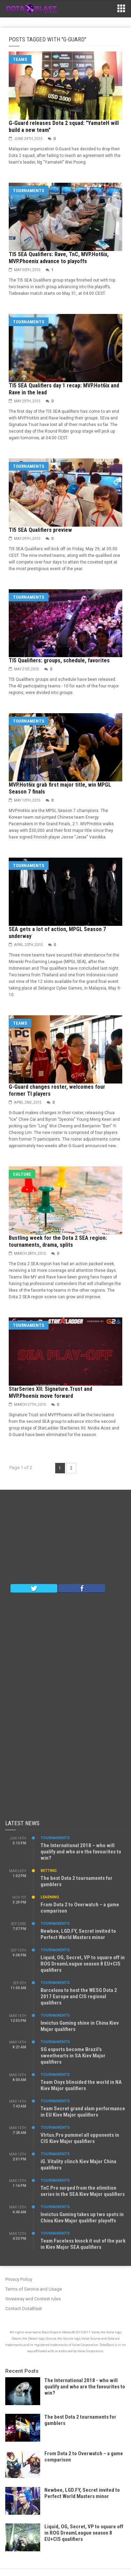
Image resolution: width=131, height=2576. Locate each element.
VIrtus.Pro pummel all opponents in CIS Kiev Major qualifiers (80, 2138)
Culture (22, 1174)
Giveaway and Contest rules (33, 2298)
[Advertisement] (65, 1538)
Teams (20, 59)
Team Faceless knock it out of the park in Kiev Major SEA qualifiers (83, 2244)
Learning (50, 1897)
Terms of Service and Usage (33, 2289)
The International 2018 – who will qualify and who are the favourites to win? (81, 1851)
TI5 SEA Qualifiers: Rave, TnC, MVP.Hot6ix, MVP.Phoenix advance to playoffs (59, 258)
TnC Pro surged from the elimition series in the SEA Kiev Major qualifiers (83, 2191)
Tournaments (28, 190)
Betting (49, 1870)
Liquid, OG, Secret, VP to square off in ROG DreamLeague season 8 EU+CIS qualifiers (83, 1963)
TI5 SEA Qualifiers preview (40, 530)
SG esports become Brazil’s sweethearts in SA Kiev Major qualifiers (73, 2055)
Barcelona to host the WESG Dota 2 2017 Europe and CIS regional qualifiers (79, 1996)
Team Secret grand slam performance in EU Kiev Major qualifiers (83, 2111)
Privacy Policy (18, 2279)
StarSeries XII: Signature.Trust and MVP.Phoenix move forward (50, 1392)
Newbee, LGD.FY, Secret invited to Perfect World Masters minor (78, 1934)
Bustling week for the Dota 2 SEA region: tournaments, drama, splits (58, 1241)
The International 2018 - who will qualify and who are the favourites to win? (84, 2386)
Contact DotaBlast (23, 2308)
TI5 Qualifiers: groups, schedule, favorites (59, 660)
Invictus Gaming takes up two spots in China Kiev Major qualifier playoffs (82, 2217)
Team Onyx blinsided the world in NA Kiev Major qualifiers (81, 2085)
